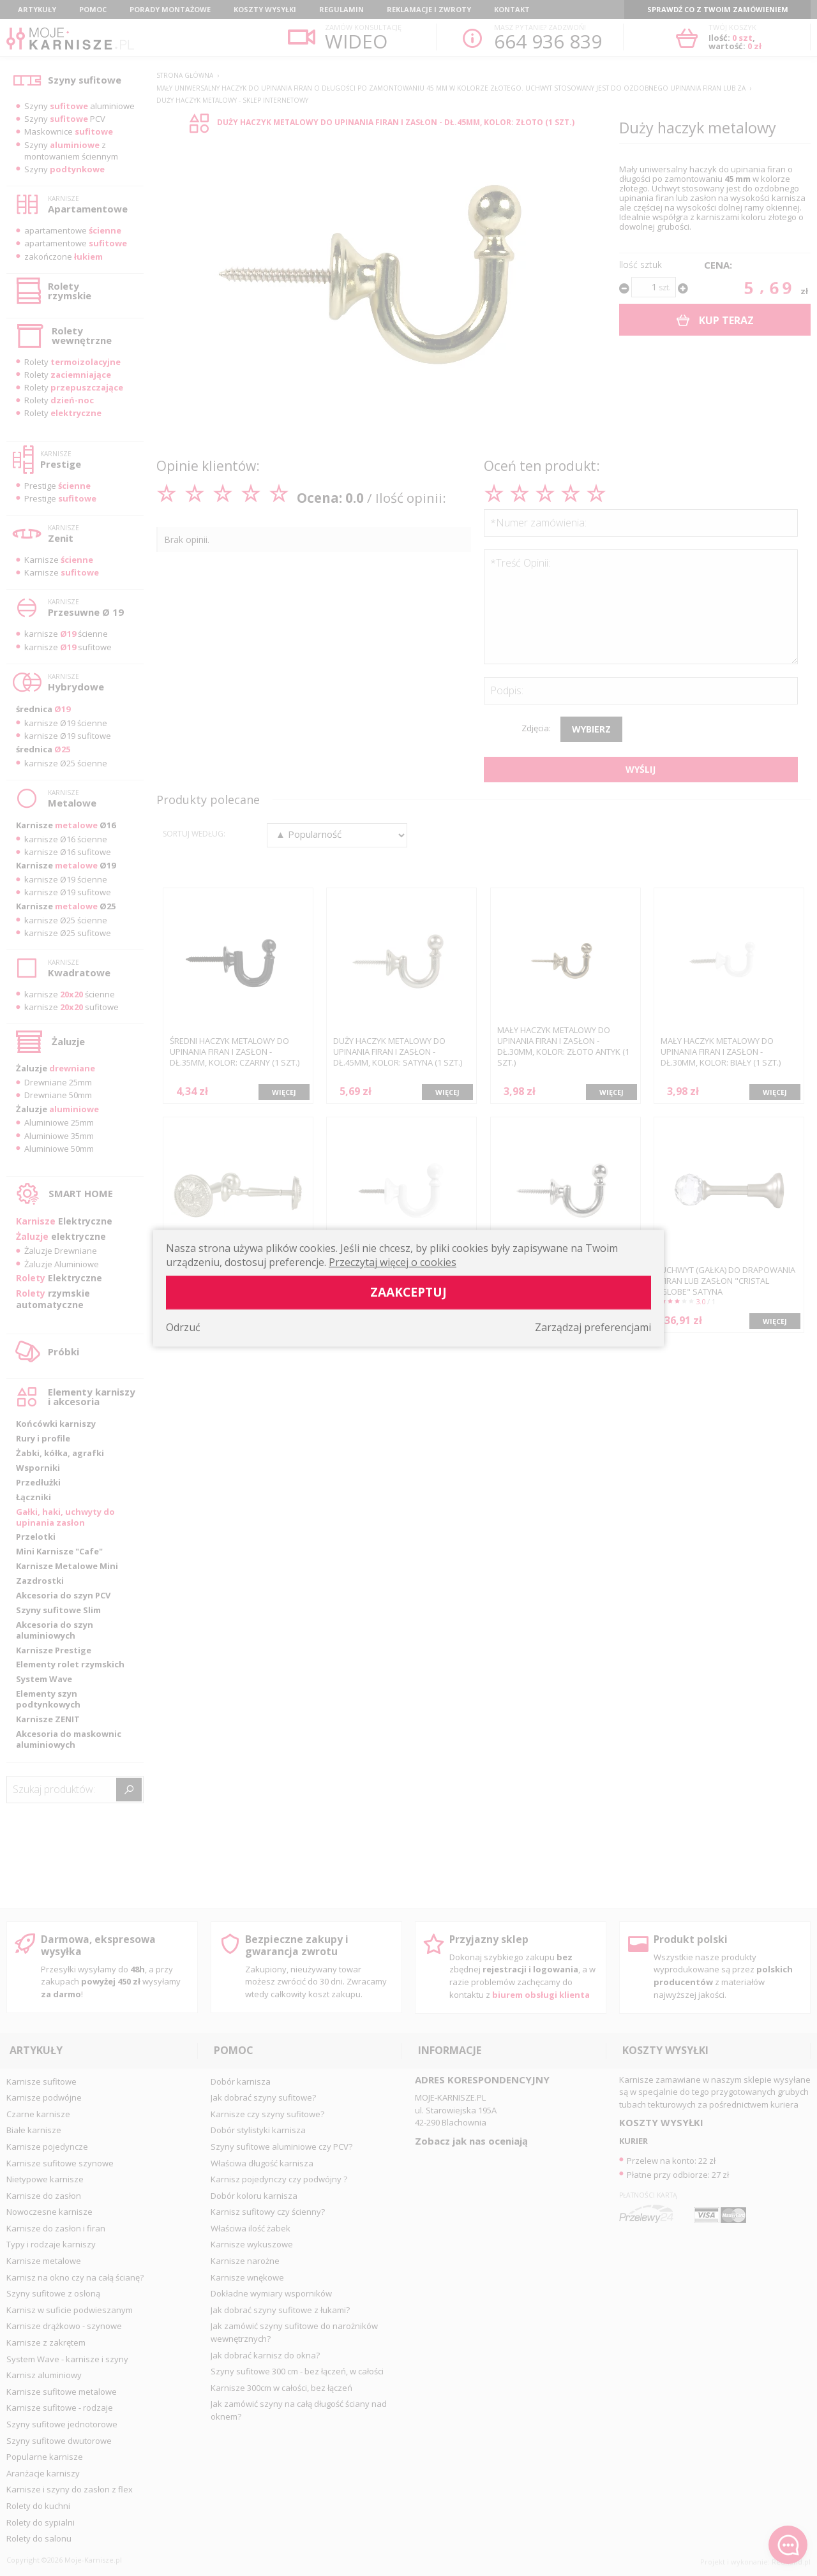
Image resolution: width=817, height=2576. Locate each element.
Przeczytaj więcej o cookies (392, 1262)
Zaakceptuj (408, 1291)
